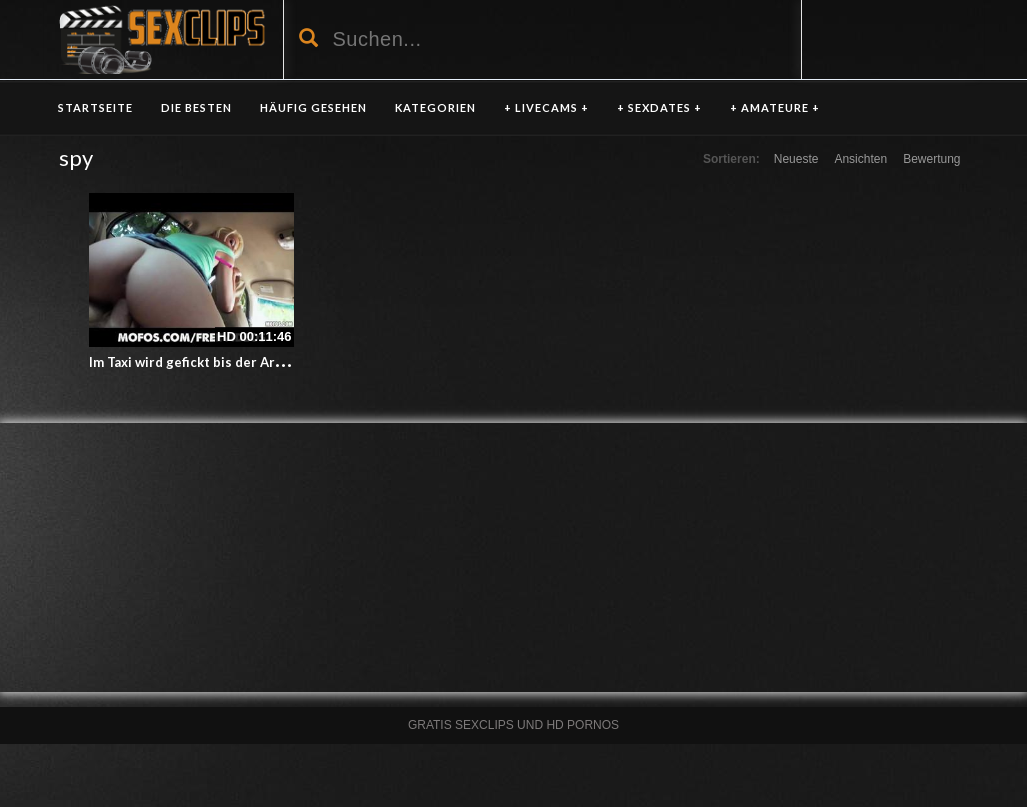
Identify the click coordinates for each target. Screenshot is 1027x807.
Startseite (95, 107)
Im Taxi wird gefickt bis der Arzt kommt (211, 362)
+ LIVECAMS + (546, 107)
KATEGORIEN (435, 107)
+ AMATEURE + (775, 107)
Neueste (796, 159)
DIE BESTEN (196, 107)
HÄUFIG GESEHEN (313, 107)
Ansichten (860, 159)
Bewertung (931, 159)
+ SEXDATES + (659, 107)
